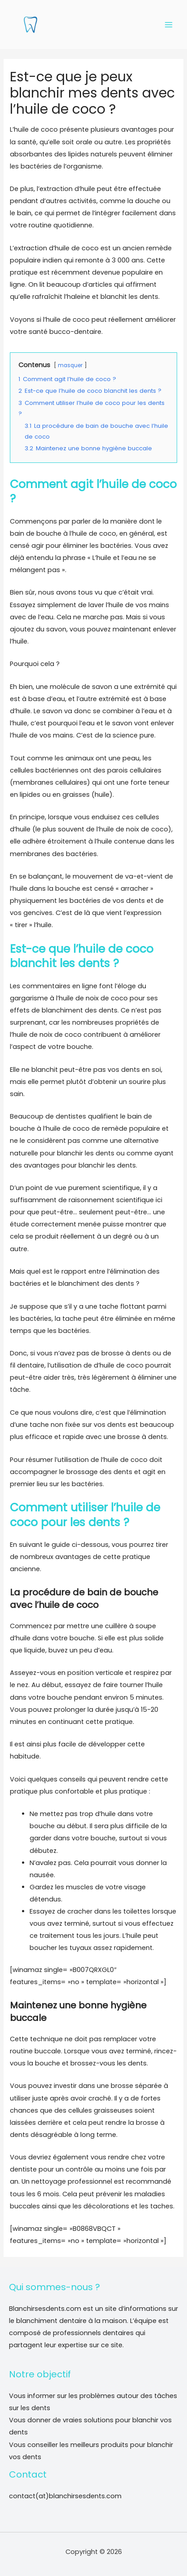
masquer (70, 365)
